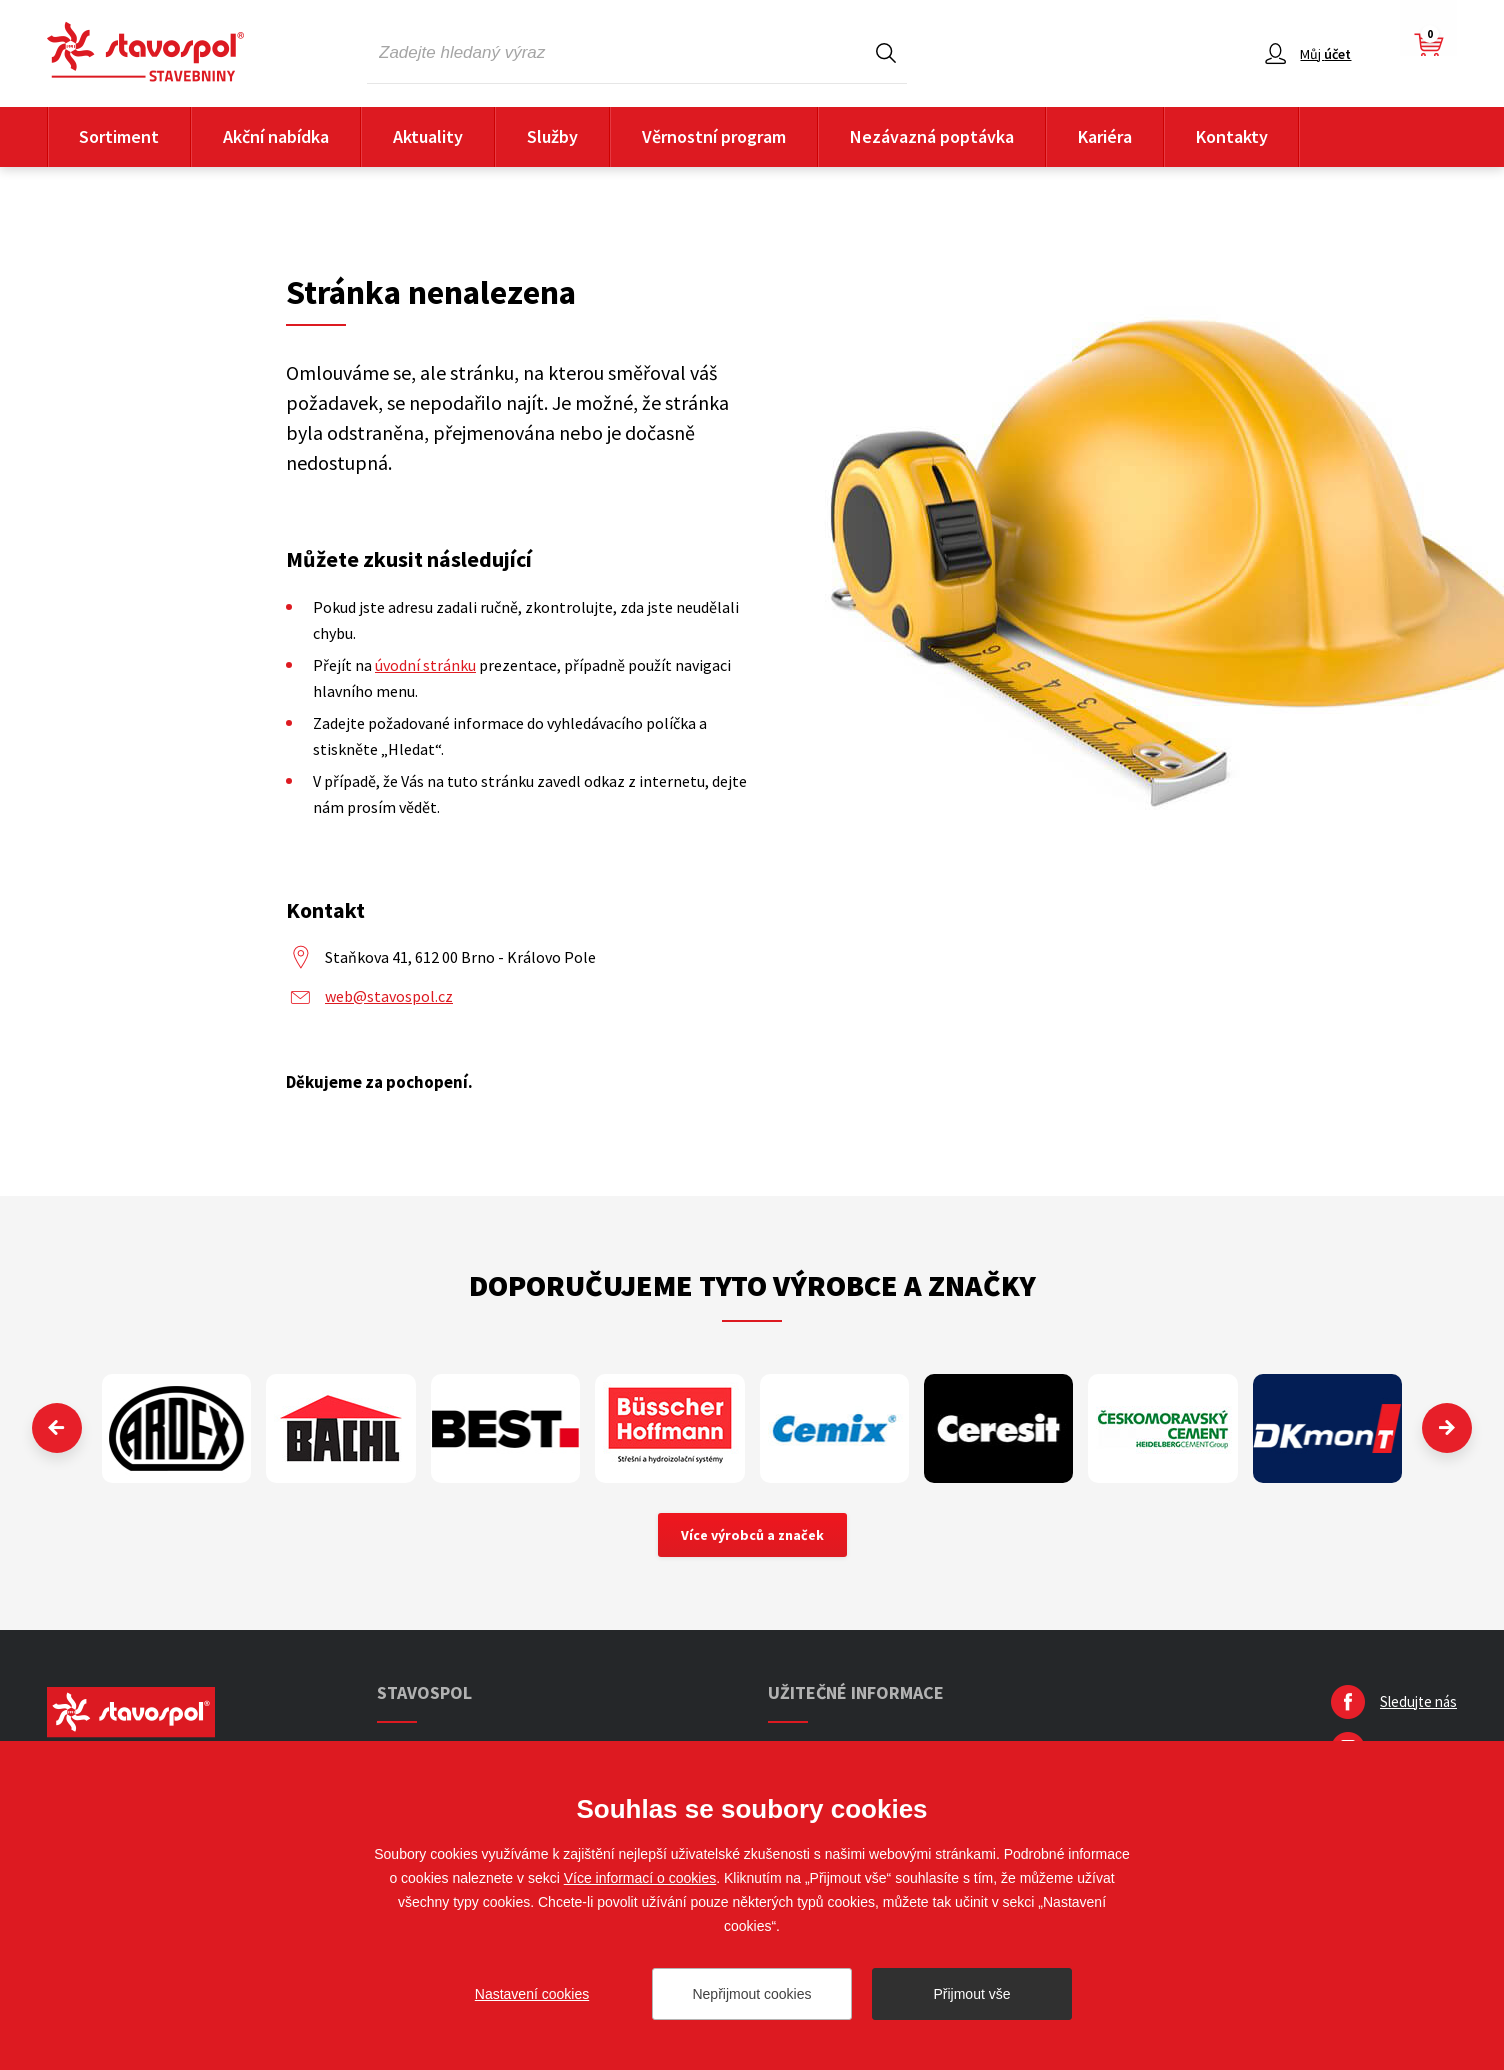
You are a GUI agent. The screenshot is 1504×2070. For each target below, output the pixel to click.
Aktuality (428, 136)
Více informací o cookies (640, 1878)
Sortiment (119, 136)
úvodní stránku (425, 665)
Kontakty (1232, 136)
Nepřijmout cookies (751, 1994)
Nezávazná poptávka (932, 136)
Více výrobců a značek (752, 1535)
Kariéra (1105, 136)
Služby (552, 136)
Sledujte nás (1418, 1701)
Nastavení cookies (532, 1994)
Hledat (886, 52)
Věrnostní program (714, 136)
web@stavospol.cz (389, 996)
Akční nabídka (276, 136)
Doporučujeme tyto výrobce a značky (752, 1285)
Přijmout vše (971, 1994)
